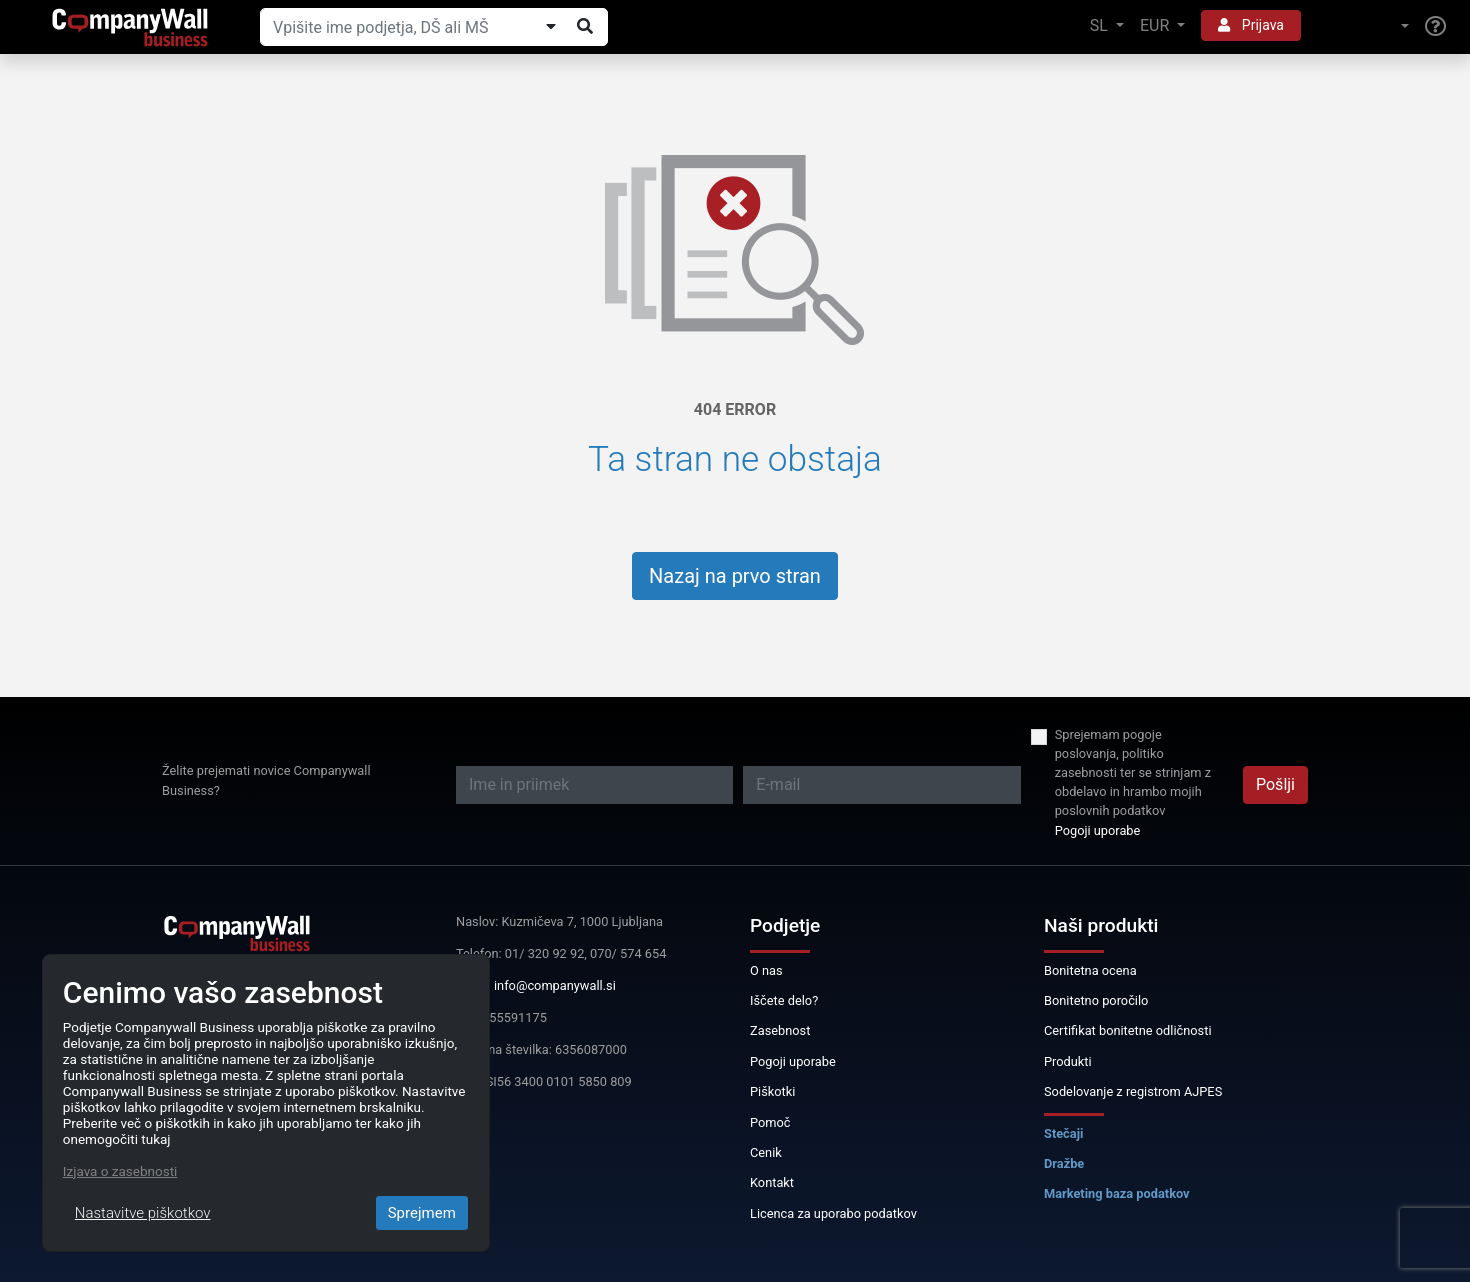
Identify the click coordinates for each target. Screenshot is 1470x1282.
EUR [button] (1156, 25)
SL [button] (1101, 25)
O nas (766, 970)
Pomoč (770, 1122)
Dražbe (1064, 1163)
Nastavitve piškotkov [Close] (143, 1213)
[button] (1363, 26)
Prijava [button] (1251, 25)
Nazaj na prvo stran (735, 576)
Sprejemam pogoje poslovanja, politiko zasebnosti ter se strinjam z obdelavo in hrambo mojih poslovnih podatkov (1133, 773)
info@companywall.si (555, 985)
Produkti (1068, 1061)
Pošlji (1275, 784)
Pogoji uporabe (1098, 830)
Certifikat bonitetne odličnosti (1128, 1030)
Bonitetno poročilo (1096, 1000)
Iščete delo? (784, 1000)
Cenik (766, 1152)
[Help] (1435, 27)
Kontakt (772, 1182)
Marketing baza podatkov (1117, 1193)
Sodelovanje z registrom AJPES (1133, 1091)
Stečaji (1063, 1133)
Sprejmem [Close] (422, 1213)
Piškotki (772, 1091)
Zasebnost (780, 1030)
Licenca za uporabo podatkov (833, 1213)
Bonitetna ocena (1090, 970)
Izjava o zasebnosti (120, 1171)
